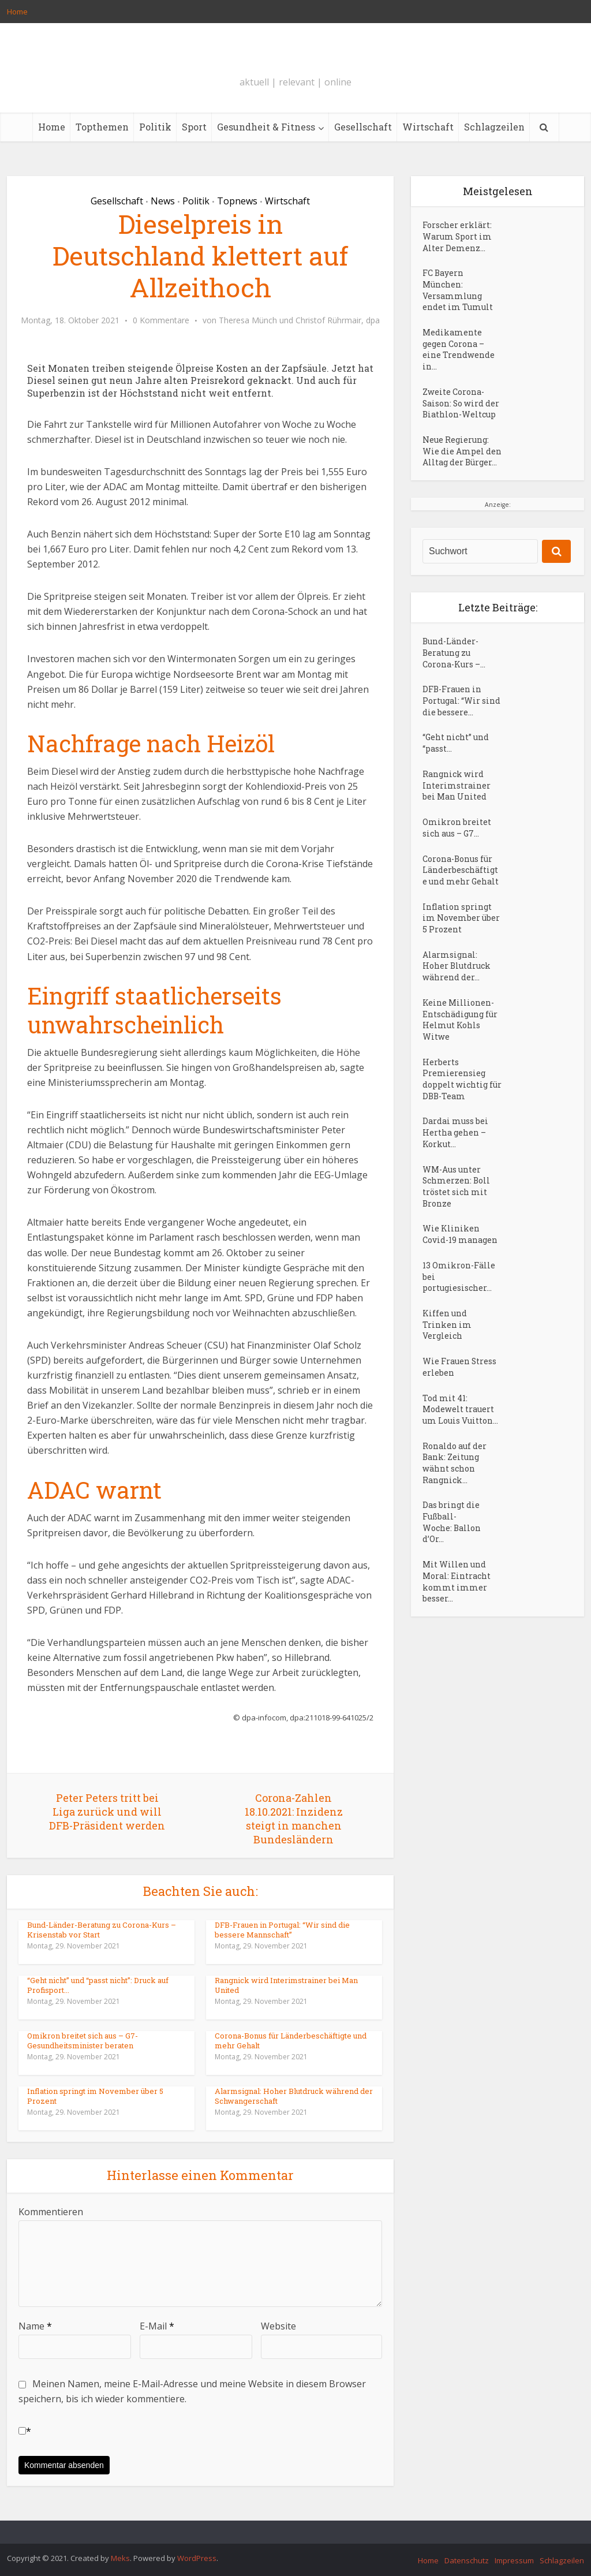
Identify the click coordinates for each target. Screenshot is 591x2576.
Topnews (237, 201)
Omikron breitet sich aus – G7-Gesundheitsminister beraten (82, 2040)
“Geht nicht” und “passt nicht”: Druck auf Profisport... (98, 1985)
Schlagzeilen (494, 127)
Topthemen (102, 127)
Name (35, 2326)
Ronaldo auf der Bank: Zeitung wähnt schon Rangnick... (454, 1499)
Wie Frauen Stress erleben (459, 1401)
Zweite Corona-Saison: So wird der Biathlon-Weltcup (461, 408)
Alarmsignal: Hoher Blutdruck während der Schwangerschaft (294, 2096)
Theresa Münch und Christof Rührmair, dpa (299, 320)
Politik (155, 127)
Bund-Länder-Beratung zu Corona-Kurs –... (453, 671)
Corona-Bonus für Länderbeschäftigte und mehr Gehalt (290, 2040)
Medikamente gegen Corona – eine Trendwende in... (458, 353)
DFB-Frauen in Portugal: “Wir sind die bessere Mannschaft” (282, 1930)
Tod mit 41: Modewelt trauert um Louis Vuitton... (460, 1445)
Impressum (514, 2560)
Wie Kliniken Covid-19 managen (460, 1266)
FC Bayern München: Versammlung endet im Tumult (457, 292)
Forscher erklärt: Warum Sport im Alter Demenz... (457, 238)
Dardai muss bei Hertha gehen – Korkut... (455, 1162)
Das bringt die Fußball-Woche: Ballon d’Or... (451, 1560)
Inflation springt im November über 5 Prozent (95, 2096)
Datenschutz (466, 2560)
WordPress (196, 2558)
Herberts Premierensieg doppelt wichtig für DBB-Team (455, 1107)
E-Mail (157, 2326)
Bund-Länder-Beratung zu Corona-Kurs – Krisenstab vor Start (101, 1930)
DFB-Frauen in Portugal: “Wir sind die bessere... (461, 720)
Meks (120, 2558)
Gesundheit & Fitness (266, 127)
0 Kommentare (161, 320)
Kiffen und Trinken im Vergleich (447, 1358)
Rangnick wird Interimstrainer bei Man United (286, 1985)
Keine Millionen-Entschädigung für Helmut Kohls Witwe (460, 1046)
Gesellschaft (363, 127)
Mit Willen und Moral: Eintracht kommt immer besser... (456, 1621)
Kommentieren (50, 2211)
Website (278, 2326)
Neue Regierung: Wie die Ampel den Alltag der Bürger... (455, 463)
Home (17, 11)
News (163, 201)
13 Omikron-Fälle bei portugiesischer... (458, 1309)
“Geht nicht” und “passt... (455, 763)
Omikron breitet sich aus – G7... (456, 850)
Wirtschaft (428, 127)
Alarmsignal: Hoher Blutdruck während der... (456, 992)
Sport (194, 127)
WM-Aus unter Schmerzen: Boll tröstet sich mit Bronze (456, 1217)
